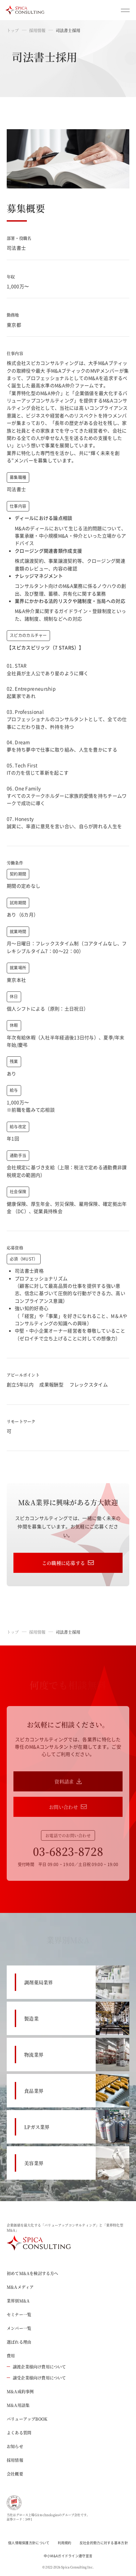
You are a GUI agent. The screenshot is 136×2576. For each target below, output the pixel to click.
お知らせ (15, 2446)
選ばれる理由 (19, 2342)
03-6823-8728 (68, 1851)
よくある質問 (19, 2432)
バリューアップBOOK (27, 2419)
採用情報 (37, 30)
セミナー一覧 (19, 2314)
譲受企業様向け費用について (36, 2378)
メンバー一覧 (19, 2328)
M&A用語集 (18, 2405)
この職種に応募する (68, 1562)
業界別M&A (18, 2301)
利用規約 (65, 2542)
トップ (13, 30)
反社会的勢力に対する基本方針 (104, 2542)
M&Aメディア (20, 2287)
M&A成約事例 (20, 2391)
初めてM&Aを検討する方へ (32, 2273)
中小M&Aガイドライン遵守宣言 (68, 2555)
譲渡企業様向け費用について (36, 2366)
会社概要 (15, 2474)
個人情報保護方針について (29, 2542)
